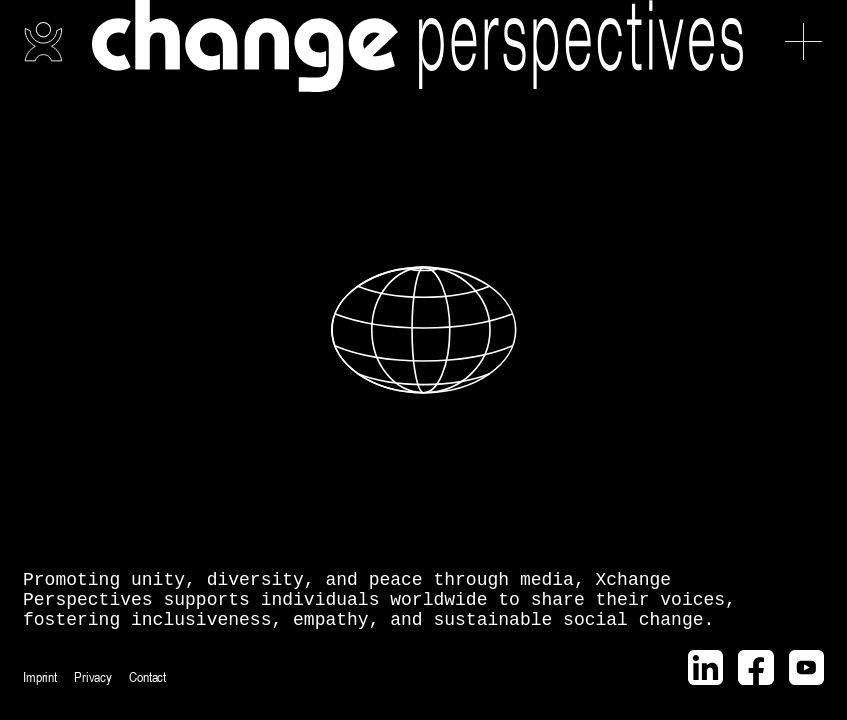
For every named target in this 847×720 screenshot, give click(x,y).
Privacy (93, 677)
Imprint (40, 677)
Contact (147, 677)
